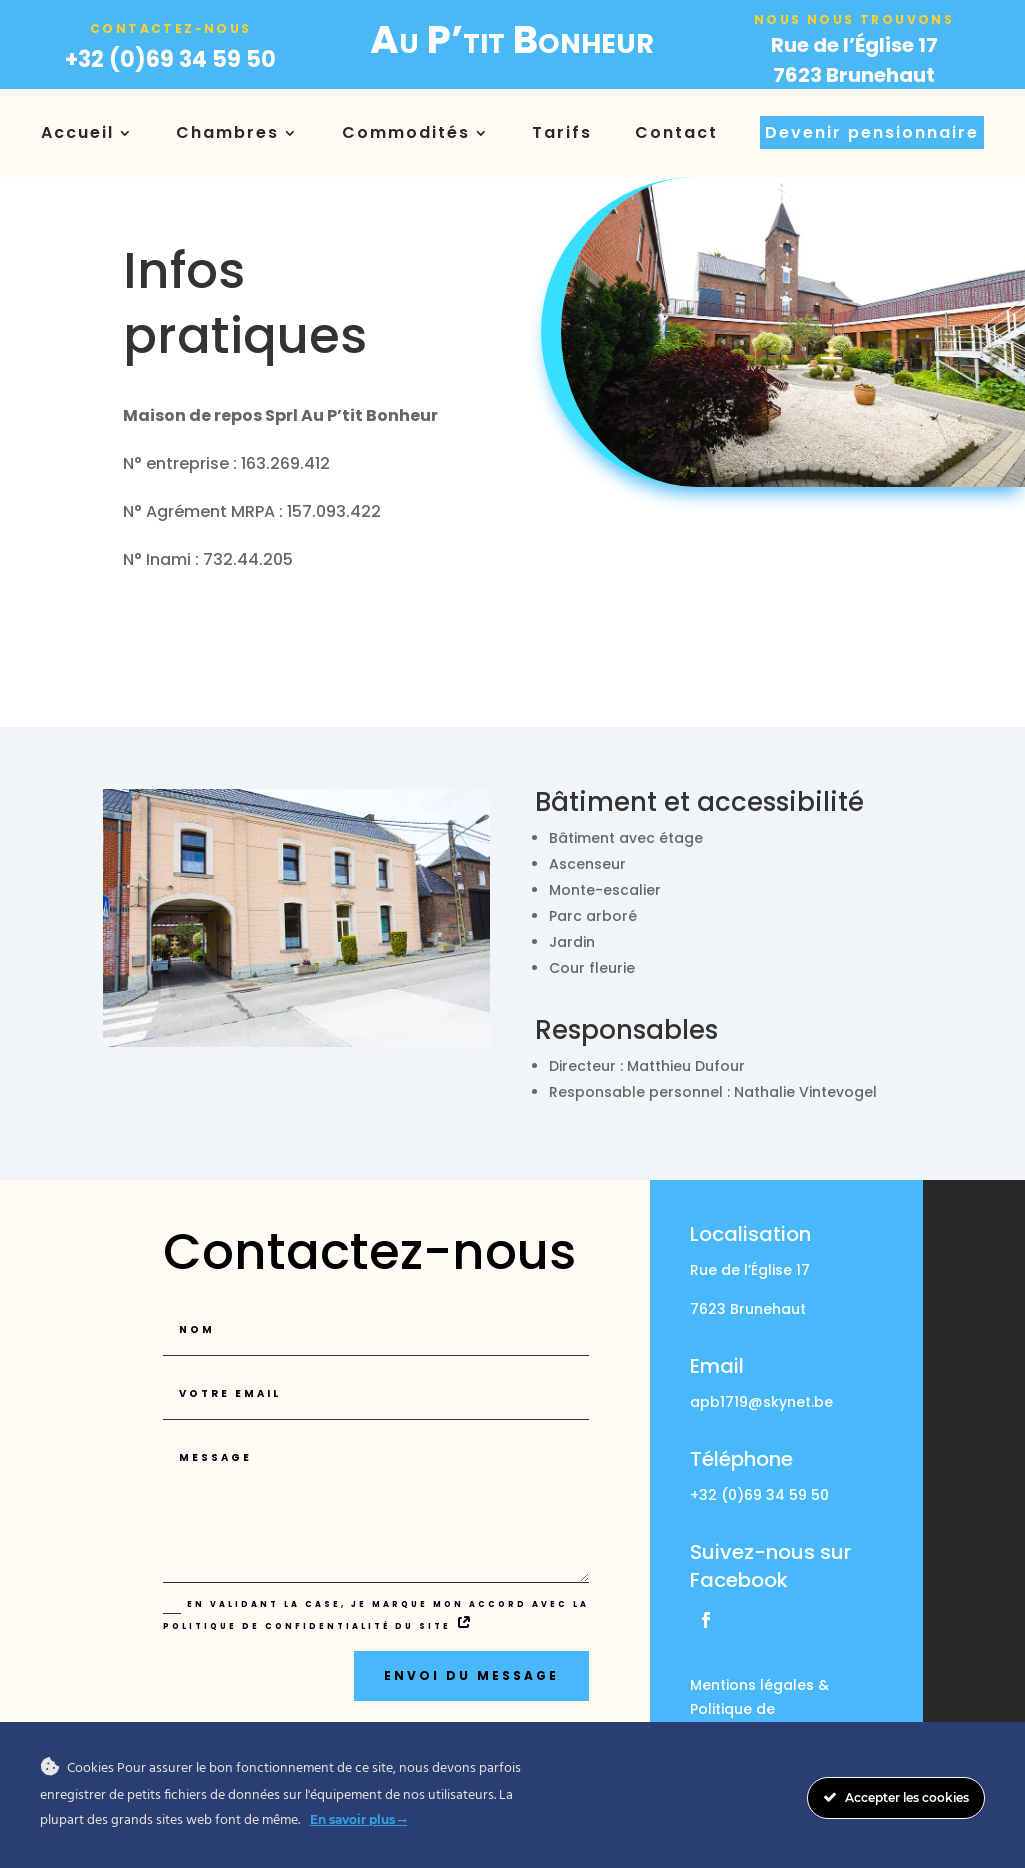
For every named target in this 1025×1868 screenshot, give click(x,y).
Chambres (227, 132)
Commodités (406, 132)
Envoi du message (471, 1675)
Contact (676, 132)
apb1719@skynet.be (761, 1402)
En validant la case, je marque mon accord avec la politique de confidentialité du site (376, 1614)
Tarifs (562, 132)
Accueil (77, 132)
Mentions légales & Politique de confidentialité (759, 1709)
